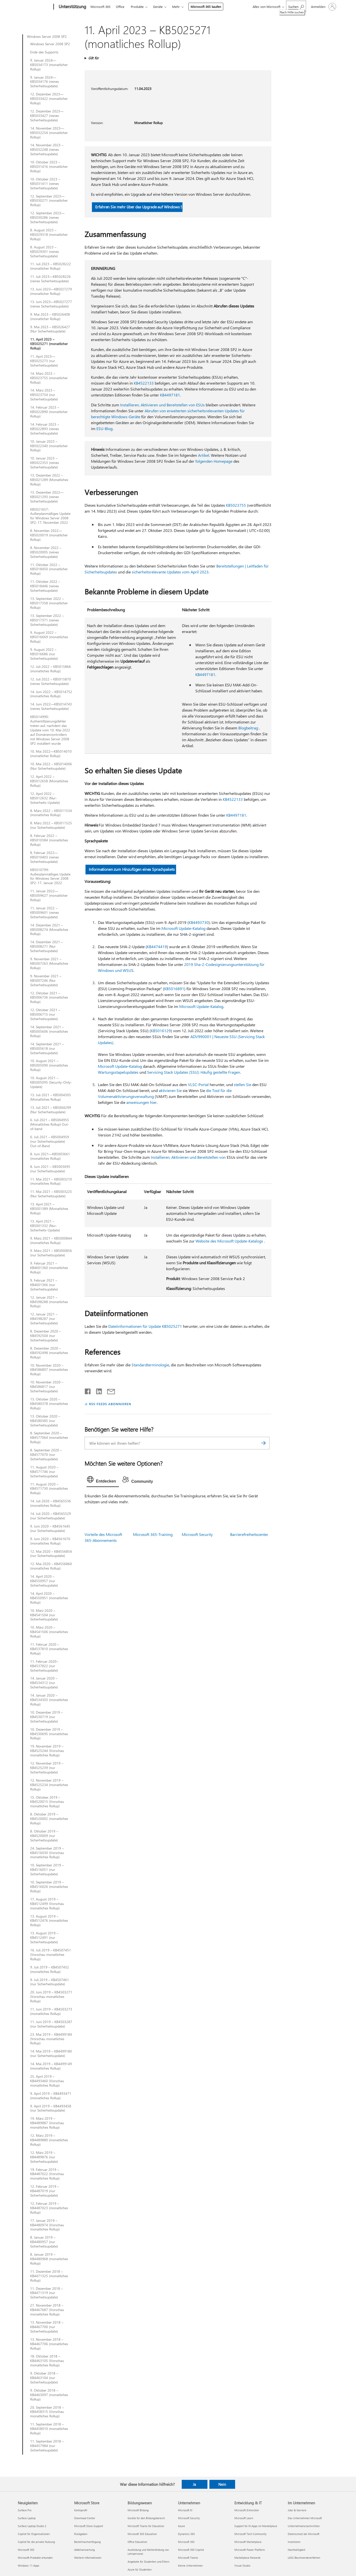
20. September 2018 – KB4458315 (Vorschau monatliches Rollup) (47, 2412)
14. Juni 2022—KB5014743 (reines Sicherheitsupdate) (51, 706)
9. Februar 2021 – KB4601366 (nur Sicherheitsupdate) (44, 1284)
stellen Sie (242, 1084)
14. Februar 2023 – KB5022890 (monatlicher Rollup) (49, 411)
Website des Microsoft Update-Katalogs (229, 1241)
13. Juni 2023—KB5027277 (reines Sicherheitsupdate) (51, 304)
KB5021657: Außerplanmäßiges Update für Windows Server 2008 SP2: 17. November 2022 (50, 516)
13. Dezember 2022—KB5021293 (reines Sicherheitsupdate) (47, 496)
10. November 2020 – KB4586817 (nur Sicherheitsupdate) (46, 1386)
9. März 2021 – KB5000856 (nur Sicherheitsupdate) (51, 1252)
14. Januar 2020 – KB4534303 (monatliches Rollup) (49, 1699)
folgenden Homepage (213, 461)
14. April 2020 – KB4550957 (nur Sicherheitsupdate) (44, 1581)
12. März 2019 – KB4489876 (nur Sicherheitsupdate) (44, 2157)
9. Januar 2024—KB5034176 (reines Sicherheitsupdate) (44, 81)
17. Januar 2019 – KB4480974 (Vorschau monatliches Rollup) (47, 2225)
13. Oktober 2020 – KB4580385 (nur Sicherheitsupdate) (45, 1420)
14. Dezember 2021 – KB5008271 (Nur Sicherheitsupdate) (46, 946)
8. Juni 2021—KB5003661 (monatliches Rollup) (50, 1156)
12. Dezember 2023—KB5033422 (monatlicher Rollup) (49, 98)
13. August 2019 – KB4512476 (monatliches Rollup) (49, 1920)
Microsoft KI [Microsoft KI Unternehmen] (185, 2510)
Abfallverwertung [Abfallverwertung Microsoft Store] (84, 2550)
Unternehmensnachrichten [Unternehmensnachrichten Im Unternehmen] (304, 2526)
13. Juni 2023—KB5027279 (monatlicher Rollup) (51, 291)
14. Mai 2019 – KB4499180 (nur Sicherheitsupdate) (51, 2053)
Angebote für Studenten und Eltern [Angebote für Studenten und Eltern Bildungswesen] (148, 2561)
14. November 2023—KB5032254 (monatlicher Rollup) (49, 132)
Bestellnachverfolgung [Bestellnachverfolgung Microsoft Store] (87, 2542)
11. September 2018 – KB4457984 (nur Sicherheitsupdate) (47, 2445)
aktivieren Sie (170, 1090)
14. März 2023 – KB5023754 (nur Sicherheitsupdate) (44, 394)
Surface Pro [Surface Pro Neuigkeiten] (24, 2510)
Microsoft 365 (100, 6)
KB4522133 (144, 383)
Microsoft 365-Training (153, 1534)
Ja (194, 2484)
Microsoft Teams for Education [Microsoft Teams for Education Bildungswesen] (146, 2526)
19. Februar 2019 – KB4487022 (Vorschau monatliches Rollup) (47, 2174)
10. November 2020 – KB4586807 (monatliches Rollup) (49, 1369)
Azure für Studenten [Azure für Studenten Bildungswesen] (140, 2569)
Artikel (203, 455)
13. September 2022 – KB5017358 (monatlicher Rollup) (49, 603)
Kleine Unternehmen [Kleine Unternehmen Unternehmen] (190, 2565)
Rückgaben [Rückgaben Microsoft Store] (80, 2534)
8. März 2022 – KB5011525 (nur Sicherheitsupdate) (51, 825)
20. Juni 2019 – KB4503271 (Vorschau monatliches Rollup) (51, 1996)
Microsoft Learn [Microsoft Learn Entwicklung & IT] (243, 2518)
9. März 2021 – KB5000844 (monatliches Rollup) (51, 1240)
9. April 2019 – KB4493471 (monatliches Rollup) (50, 2095)
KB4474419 (157, 946)
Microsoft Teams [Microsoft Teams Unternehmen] (188, 2557)
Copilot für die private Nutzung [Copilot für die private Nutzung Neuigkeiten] (36, 2542)
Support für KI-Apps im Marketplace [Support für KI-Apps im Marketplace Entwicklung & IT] (255, 2526)
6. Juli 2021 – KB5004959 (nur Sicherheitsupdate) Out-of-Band (49, 1141)
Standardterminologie (150, 1364)
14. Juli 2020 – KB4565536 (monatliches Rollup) (50, 1503)
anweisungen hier (141, 1102)
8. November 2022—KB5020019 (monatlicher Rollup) (49, 535)
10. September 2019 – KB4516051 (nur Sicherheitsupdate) (47, 1869)
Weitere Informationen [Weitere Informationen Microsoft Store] (87, 2557)
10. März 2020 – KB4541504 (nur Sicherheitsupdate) (44, 1615)
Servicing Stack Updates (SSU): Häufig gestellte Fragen (193, 1072)
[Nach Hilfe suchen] (296, 6)
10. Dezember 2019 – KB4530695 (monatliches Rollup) (49, 1734)
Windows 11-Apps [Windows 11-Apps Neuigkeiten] (28, 2565)
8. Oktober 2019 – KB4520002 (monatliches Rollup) (49, 1818)
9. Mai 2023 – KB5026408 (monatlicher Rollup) (50, 316)
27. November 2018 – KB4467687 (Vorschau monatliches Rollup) (47, 2309)
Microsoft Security (197, 1534)
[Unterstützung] (72, 7)
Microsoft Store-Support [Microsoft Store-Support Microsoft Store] (88, 2526)
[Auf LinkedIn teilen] (97, 1390)
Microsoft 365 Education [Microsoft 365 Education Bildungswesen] (142, 2534)
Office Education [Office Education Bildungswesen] (137, 2542)
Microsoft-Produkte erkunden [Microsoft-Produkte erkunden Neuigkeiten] (35, 2557)
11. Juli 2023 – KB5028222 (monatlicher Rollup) (50, 266)
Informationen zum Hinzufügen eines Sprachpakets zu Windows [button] (132, 869)
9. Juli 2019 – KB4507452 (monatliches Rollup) (49, 1969)
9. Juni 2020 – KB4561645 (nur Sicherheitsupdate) (50, 1528)
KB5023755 (236, 505)
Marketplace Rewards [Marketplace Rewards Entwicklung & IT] (247, 2557)
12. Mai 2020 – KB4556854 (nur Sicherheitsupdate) (51, 1553)
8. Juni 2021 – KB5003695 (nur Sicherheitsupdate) (50, 1168)
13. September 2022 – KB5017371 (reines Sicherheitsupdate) (47, 620)
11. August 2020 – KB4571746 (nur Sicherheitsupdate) (44, 1471)
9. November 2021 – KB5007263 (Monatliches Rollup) (49, 963)
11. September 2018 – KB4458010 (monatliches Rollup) (49, 2428)
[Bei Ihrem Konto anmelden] (323, 7)
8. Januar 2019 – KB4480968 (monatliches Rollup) (49, 2259)
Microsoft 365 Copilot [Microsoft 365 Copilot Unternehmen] (191, 2550)
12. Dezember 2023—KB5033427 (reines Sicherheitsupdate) (47, 115)
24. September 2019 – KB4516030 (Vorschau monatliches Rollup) (47, 1852)
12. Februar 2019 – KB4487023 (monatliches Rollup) (49, 2208)
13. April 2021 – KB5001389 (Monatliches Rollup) (49, 1208)
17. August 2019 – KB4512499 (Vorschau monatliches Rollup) (47, 1903)
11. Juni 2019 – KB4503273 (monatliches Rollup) (51, 2011)
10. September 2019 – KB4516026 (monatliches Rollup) (49, 1886)
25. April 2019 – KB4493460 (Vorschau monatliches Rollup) (47, 2081)
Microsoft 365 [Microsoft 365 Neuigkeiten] (26, 2550)
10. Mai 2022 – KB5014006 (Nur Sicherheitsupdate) (51, 766)
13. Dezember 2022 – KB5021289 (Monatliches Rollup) (49, 479)
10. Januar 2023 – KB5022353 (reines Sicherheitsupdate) (44, 462)
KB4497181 (170, 394)
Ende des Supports (44, 52)
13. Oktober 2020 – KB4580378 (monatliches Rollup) (49, 1403)
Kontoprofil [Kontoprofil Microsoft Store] (80, 2510)
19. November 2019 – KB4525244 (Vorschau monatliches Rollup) (47, 1750)
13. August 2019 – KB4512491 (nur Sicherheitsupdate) (44, 1937)
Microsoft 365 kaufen (206, 6)
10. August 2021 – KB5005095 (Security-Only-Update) (51, 1082)
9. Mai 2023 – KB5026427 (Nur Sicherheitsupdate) (50, 329)
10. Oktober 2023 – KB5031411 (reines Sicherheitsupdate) (45, 183)
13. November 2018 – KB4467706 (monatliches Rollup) (49, 2344)
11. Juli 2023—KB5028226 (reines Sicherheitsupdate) (50, 278)
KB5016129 (161, 1030)
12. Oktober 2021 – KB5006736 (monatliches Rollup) (49, 997)
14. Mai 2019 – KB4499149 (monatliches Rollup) (51, 2066)
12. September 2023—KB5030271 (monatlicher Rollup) (49, 200)
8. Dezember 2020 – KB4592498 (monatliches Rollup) (49, 1352)
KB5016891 (174, 988)
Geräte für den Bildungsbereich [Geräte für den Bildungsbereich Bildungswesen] (146, 2518)
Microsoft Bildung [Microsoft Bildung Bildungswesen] (138, 2510)
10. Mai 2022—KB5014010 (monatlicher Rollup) (51, 753)
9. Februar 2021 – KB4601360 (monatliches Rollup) (49, 1267)
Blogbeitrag (248, 727)
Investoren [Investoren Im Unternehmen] (294, 2542)
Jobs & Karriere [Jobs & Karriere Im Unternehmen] (297, 2510)
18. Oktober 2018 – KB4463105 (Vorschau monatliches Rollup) (47, 2360)
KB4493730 (199, 922)
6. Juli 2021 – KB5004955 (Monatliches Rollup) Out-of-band (49, 1124)
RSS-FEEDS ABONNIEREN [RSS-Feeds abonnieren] (110, 1404)
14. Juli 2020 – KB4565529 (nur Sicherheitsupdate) (50, 1515)
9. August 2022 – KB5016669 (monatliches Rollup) (49, 637)
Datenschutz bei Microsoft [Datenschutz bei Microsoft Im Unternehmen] (303, 2534)
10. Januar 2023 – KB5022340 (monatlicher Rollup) (49, 446)
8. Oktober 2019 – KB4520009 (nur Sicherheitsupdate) (44, 1835)
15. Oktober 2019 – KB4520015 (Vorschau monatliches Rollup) (47, 1802)
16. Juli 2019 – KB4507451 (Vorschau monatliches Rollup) (50, 1954)
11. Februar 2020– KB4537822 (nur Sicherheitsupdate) (44, 1666)
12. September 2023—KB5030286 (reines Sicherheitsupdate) (47, 217)
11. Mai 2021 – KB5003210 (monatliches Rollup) (51, 1181)
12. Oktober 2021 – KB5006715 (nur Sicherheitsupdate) (45, 1014)
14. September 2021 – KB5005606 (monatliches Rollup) (49, 1031)
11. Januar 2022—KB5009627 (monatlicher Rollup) (49, 895)
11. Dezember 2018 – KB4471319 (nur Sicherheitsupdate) (46, 2293)
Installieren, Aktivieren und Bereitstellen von (188, 1157)
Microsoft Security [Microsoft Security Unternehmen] (189, 2518)
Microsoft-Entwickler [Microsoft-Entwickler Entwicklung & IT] (246, 2510)
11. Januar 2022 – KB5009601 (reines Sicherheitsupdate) (44, 912)
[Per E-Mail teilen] (109, 1390)
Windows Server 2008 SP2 (47, 36)
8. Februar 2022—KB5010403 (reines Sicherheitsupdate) (44, 857)
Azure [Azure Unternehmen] (181, 2526)
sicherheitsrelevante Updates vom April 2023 (170, 571)
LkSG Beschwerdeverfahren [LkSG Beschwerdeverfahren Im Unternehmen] (304, 2557)
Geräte (158, 6)
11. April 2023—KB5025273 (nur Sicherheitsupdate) (44, 361)
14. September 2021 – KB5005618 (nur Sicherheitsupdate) (47, 1048)
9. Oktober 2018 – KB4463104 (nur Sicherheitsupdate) (44, 2377)
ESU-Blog (104, 428)
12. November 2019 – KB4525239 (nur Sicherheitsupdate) (46, 1767)
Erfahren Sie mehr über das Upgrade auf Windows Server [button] (139, 207)
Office (120, 6)
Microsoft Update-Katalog (183, 928)
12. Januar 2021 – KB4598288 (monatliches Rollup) (49, 1302)
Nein (222, 2484)
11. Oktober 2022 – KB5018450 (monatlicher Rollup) (49, 569)
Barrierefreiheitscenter (249, 1534)
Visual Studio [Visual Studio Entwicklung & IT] (242, 2565)
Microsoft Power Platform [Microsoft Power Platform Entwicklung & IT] (249, 2550)
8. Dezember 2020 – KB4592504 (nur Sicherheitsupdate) (45, 1335)
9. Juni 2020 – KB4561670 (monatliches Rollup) (50, 1541)
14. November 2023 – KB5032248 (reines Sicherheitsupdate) (46, 149)
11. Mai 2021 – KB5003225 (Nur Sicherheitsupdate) (51, 1193)
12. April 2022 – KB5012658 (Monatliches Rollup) (49, 781)
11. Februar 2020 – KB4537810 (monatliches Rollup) (49, 1649)
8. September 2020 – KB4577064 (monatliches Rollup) (49, 1437)
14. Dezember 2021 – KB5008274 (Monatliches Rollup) (49, 929)
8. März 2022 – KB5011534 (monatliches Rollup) (51, 812)
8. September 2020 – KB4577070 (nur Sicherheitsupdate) (46, 1454)
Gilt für (93, 58)
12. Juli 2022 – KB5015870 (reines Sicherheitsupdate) (50, 681)
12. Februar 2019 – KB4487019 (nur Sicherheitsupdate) (44, 2191)
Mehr (176, 6)
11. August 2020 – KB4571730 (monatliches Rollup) (49, 1488)
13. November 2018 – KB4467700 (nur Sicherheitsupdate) (46, 2327)
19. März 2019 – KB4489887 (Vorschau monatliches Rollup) (47, 2123)
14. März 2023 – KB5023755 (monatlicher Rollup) (49, 378)
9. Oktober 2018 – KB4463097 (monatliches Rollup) (49, 2394)
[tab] (103, 1480)
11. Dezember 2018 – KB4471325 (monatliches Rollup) (49, 2276)
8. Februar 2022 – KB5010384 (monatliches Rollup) (49, 840)
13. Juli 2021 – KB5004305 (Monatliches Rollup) (50, 1097)
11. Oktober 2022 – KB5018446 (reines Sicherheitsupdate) (45, 586)
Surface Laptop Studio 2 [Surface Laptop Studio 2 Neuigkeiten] (32, 2526)
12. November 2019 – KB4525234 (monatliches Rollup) (49, 1784)
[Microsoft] (35, 7)
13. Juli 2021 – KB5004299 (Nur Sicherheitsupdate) (50, 1109)
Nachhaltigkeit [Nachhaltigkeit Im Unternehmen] (296, 2550)
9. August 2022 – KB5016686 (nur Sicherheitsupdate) (44, 654)
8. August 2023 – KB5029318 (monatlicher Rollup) (49, 234)
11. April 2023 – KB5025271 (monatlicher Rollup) (49, 343)
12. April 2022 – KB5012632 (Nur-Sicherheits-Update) (45, 798)
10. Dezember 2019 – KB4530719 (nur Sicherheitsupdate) (46, 1717)
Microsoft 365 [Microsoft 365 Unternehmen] (186, 2542)
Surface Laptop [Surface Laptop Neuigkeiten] (27, 2518)
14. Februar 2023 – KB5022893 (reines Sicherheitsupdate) (44, 429)
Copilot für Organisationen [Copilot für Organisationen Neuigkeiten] (34, 2534)
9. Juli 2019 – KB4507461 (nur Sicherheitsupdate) (49, 1982)
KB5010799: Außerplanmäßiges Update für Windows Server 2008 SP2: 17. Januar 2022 (50, 876)
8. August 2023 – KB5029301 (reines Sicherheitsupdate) (44, 251)
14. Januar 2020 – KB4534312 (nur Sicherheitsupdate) (44, 1682)
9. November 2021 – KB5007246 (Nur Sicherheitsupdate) (45, 980)
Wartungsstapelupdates (118, 1072)
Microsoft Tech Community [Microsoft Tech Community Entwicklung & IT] (250, 2534)
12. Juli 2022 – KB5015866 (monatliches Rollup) (50, 668)
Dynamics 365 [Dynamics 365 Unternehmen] (186, 2534)
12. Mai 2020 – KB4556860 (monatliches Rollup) (51, 1566)
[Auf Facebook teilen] (88, 1390)
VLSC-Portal (198, 1084)
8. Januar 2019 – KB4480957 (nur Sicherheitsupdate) (44, 2242)
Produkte (137, 6)
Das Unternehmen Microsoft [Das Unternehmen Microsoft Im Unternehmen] (305, 2518)
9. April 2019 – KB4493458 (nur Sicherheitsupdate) (50, 2108)
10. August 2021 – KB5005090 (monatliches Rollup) (49, 1065)
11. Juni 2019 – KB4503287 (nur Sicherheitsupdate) (51, 2024)
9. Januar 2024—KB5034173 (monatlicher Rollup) (49, 64)
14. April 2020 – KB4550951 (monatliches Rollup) (49, 1598)
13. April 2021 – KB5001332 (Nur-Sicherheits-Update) (45, 1225)
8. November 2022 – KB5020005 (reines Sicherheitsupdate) (45, 552)
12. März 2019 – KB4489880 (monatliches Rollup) (49, 2140)
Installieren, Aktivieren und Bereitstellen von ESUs (162, 404)
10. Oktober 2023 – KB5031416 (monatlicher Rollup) (49, 166)
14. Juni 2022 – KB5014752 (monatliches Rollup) (51, 694)
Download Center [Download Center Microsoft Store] (84, 2518)
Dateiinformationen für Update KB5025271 (145, 1326)
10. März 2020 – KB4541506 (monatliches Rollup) (49, 1631)
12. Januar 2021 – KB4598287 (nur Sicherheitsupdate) (44, 1318)
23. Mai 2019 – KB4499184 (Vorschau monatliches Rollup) (51, 2039)
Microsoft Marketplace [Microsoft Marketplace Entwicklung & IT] (248, 2542)
